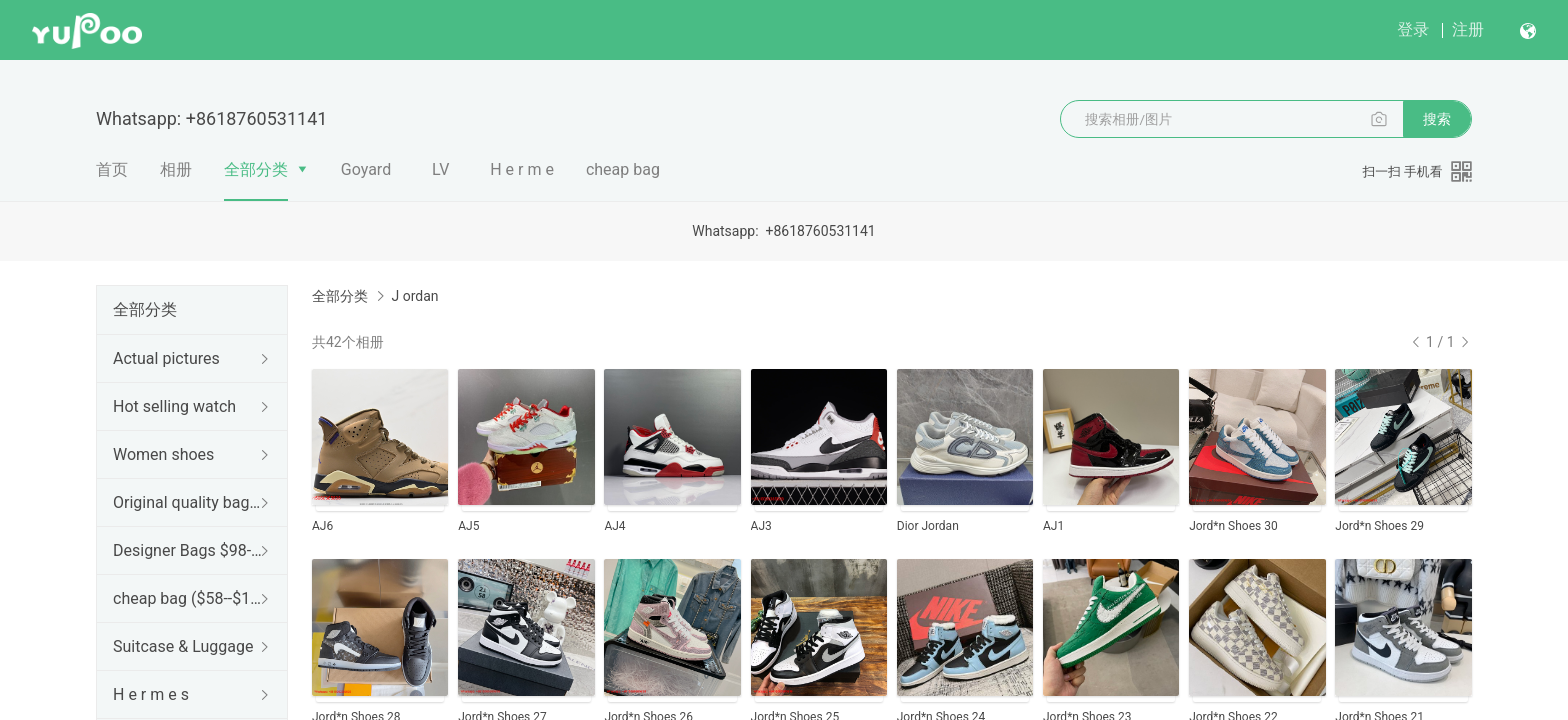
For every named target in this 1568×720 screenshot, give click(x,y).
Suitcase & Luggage (183, 646)
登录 (1413, 29)
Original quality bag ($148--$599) (188, 502)
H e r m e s (151, 694)
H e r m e (522, 169)
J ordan (414, 296)
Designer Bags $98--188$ (188, 550)
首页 (112, 169)
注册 (1468, 29)
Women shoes (163, 454)
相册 (176, 169)
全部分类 (256, 169)
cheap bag (623, 169)
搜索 (1437, 119)
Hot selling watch (174, 406)
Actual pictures (166, 358)
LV (440, 169)
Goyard (366, 169)
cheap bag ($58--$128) (188, 598)
